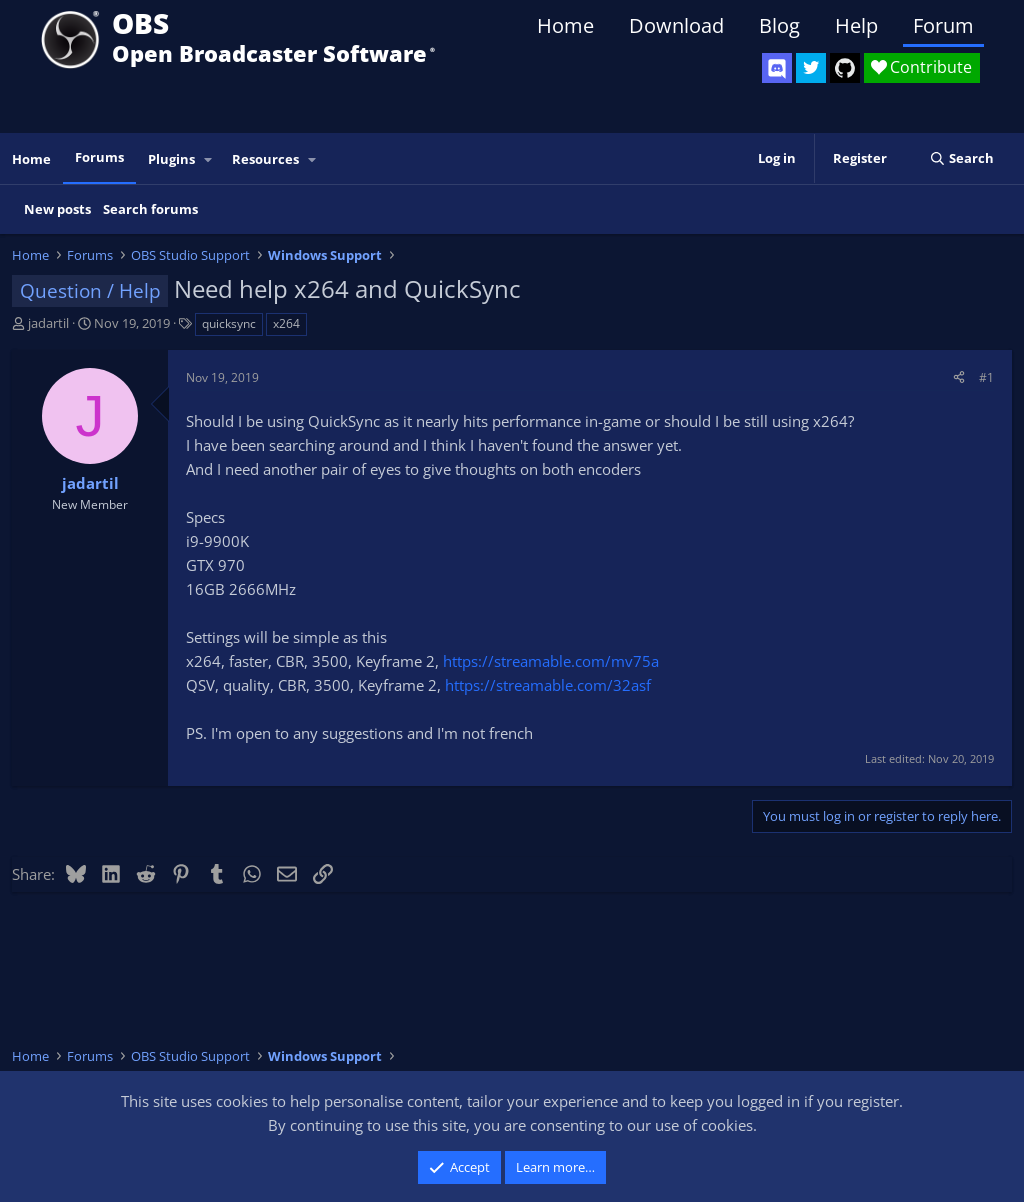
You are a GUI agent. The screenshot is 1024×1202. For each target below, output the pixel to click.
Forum (943, 25)
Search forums (150, 209)
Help (856, 25)
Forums (99, 157)
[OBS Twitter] (811, 68)
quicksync (229, 323)
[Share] (959, 377)
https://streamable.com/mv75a (551, 661)
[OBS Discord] (777, 68)
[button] (209, 159)
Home (565, 25)
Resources (265, 159)
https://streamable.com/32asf (548, 685)
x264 (286, 323)
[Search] (961, 158)
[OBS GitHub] (845, 68)
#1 (986, 377)
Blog (779, 25)
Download (676, 25)
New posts (57, 209)
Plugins (171, 159)
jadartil (48, 323)
